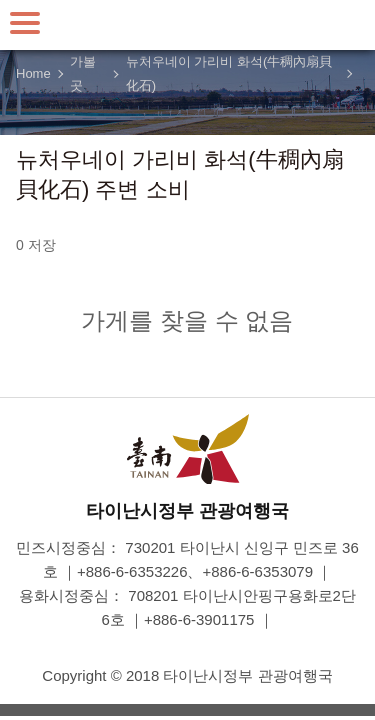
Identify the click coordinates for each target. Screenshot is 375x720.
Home (33, 73)
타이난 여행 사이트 (188, 25)
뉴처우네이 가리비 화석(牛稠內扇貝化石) (229, 74)
